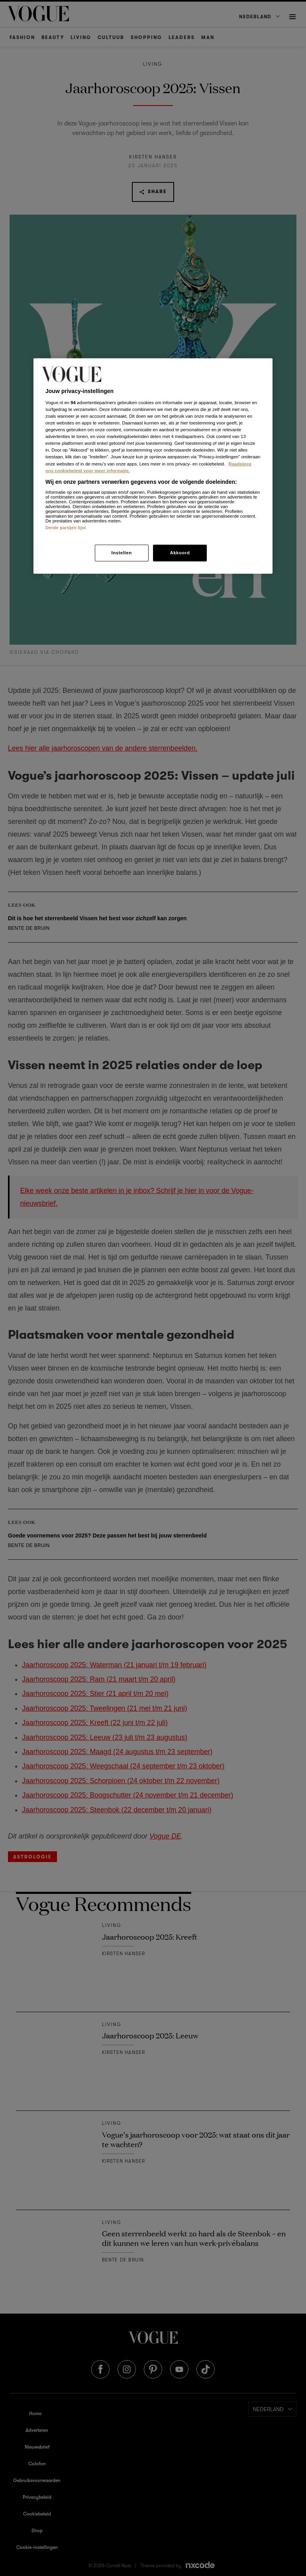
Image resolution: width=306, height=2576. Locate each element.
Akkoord (180, 552)
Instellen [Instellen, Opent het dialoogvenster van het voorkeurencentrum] (121, 552)
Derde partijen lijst (65, 527)
